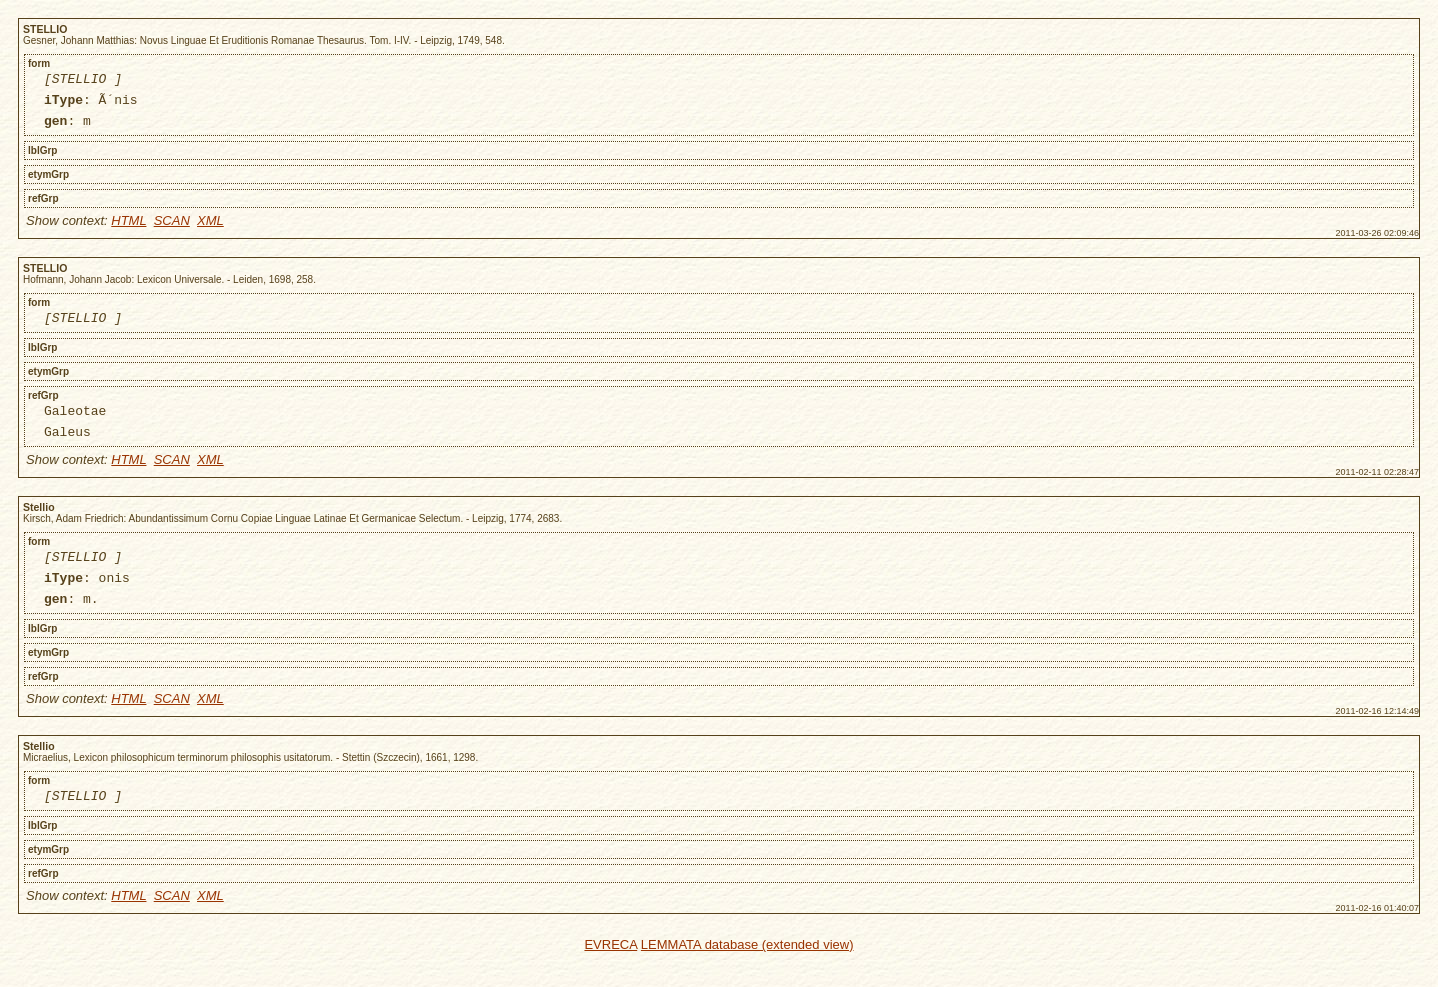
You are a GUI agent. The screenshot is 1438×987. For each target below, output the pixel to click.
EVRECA (610, 974)
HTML (128, 229)
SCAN (172, 229)
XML (210, 229)
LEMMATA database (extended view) (747, 974)
